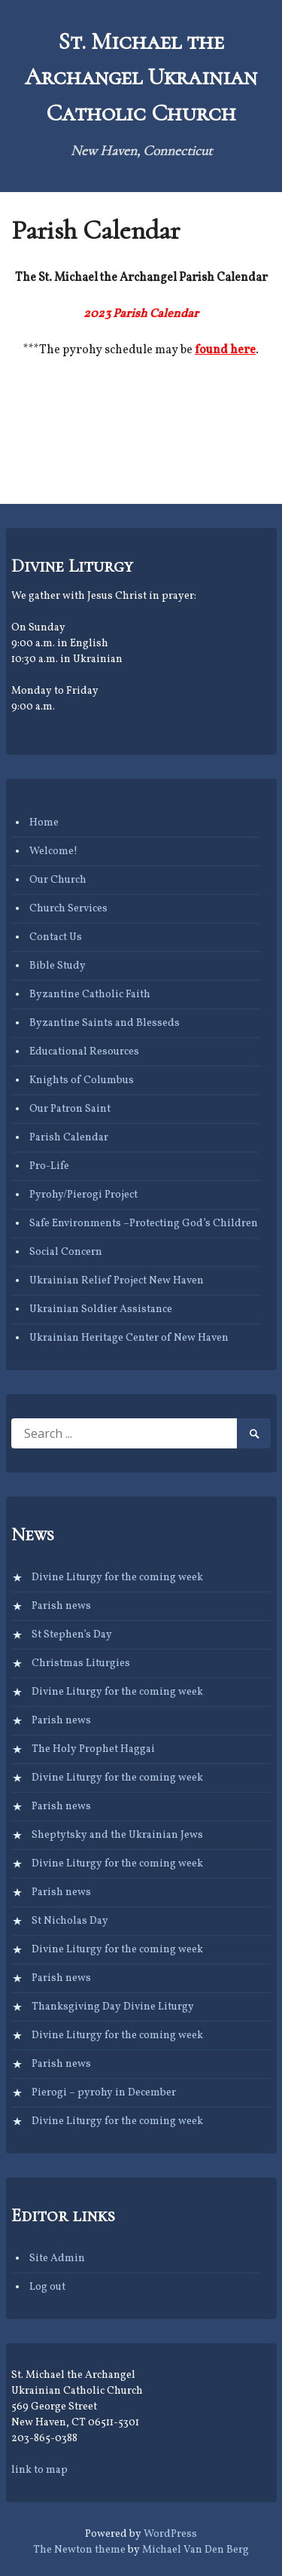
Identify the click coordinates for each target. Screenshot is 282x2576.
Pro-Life (49, 1166)
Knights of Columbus (81, 1080)
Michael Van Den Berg (195, 2550)
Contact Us (55, 937)
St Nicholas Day (70, 1921)
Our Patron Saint (70, 1109)
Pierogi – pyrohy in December (104, 2093)
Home (44, 823)
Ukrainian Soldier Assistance (100, 1309)
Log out (47, 2287)
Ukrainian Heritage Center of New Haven (129, 1338)
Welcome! (53, 851)
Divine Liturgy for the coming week (117, 1577)
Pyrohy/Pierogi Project (83, 1195)
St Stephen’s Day (72, 1635)
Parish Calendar (68, 1138)
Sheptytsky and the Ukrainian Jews (117, 1835)
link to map (39, 2470)
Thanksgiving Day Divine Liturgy (113, 2007)
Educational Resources (84, 1052)
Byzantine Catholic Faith (89, 994)
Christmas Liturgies (81, 1663)
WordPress (170, 2534)
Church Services (68, 909)
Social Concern (65, 1252)
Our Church (57, 880)
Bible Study (57, 966)
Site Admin (57, 2258)
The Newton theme (79, 2550)
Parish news (61, 1606)
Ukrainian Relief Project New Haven (116, 1281)
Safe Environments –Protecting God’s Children (143, 1223)
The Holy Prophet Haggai (93, 1749)
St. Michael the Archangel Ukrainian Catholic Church (141, 77)
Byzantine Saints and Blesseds (104, 1023)
